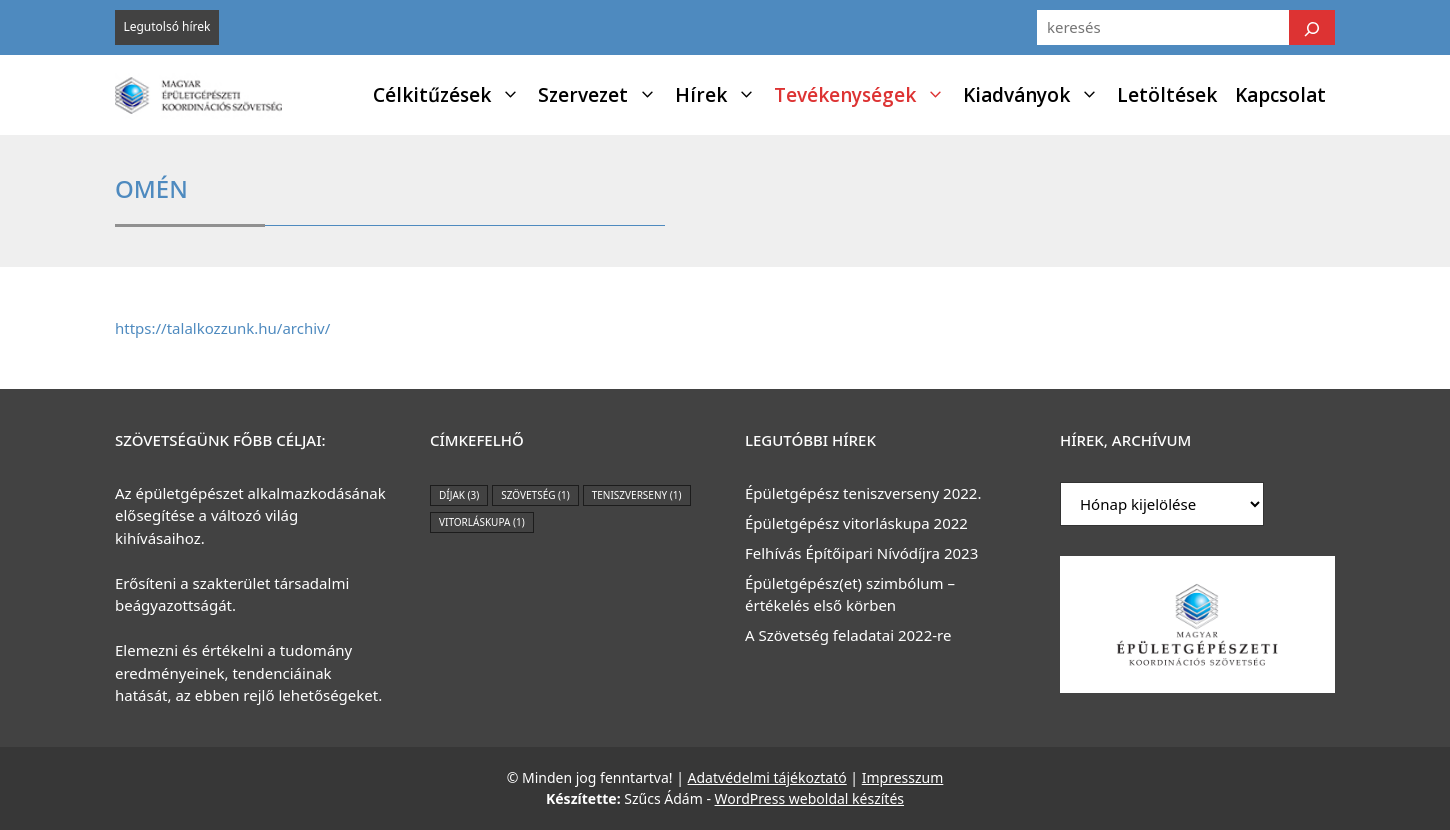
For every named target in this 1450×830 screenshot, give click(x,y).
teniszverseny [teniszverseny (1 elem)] (637, 495)
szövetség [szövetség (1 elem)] (535, 495)
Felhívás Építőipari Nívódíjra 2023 (861, 553)
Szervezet (602, 95)
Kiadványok (1035, 95)
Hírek (720, 95)
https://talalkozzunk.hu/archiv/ (222, 328)
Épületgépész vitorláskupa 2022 (856, 523)
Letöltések (1167, 95)
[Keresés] (1312, 27)
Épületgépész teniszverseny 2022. (863, 493)
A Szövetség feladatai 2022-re (848, 635)
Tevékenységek (864, 95)
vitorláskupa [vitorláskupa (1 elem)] (482, 522)
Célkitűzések (451, 95)
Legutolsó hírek (166, 26)
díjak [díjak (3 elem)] (459, 495)
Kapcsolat (1280, 95)
